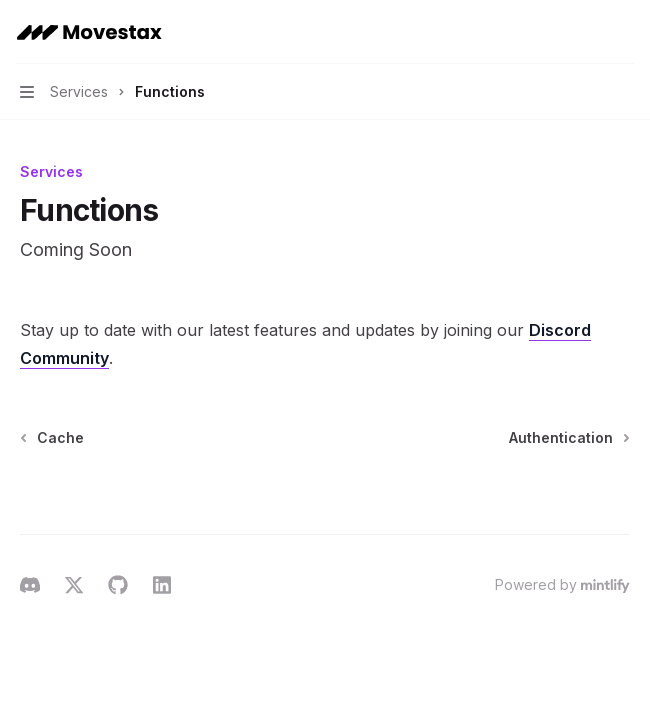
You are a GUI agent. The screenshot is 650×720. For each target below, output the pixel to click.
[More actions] (624, 32)
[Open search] (586, 32)
